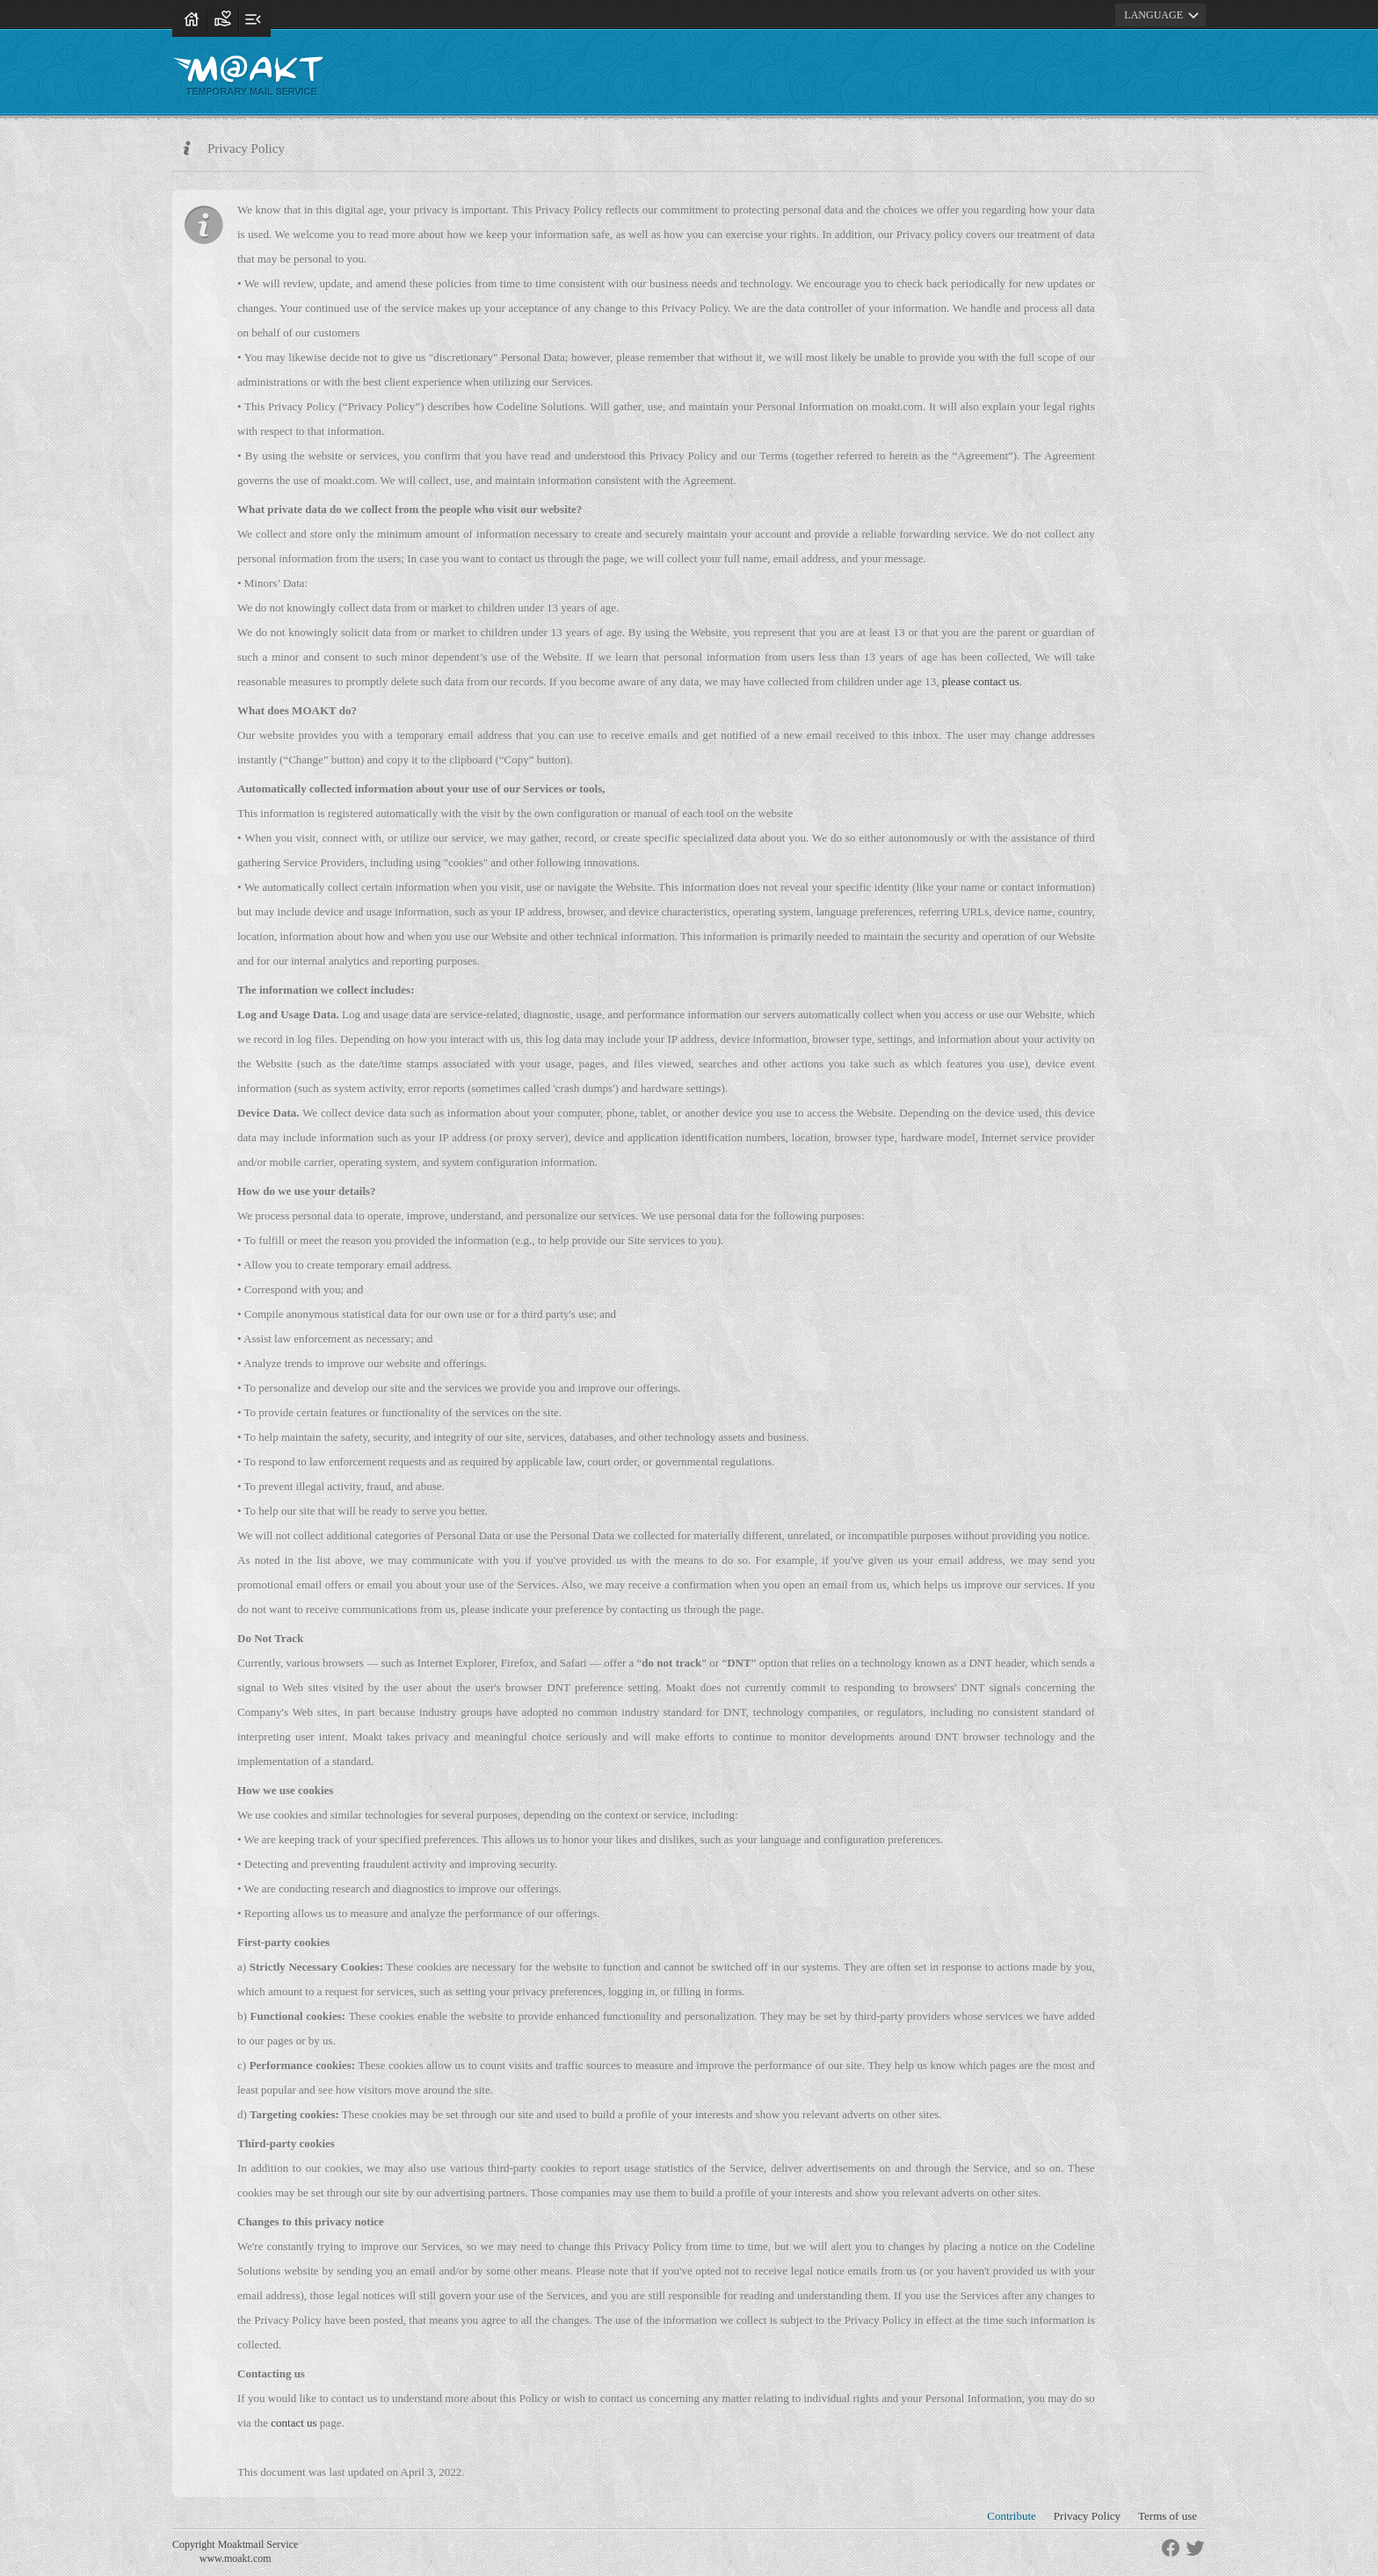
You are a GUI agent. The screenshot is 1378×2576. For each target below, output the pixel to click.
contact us (293, 2422)
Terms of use (1167, 2515)
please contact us (980, 681)
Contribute (1011, 2515)
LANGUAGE (1164, 15)
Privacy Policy (1087, 2515)
